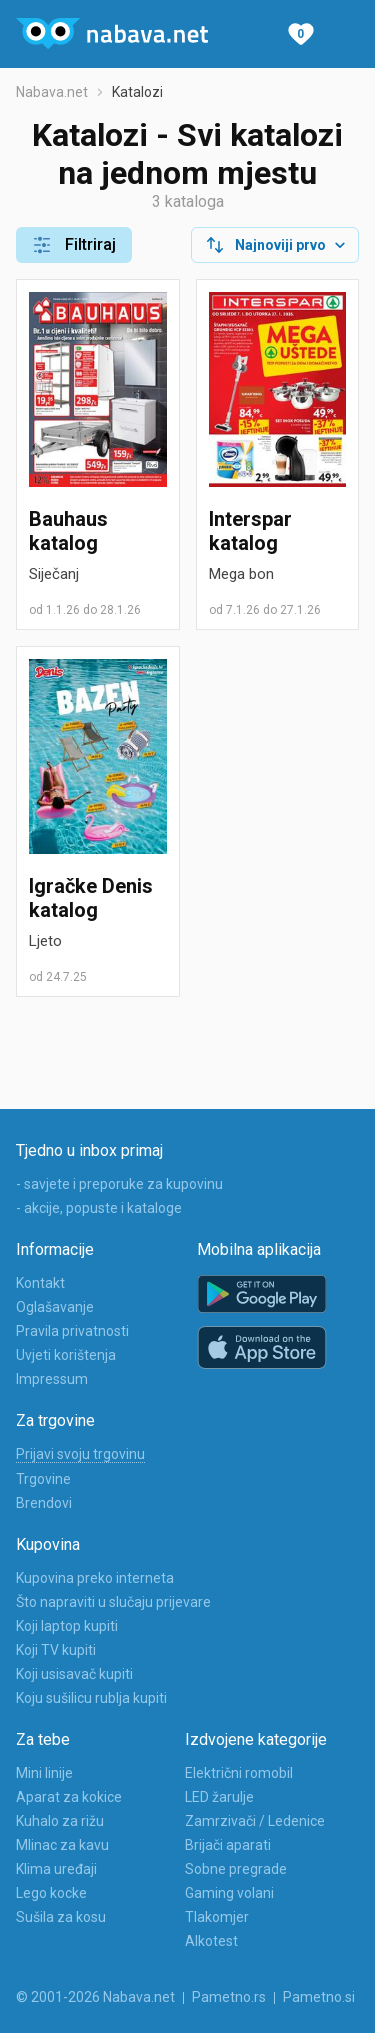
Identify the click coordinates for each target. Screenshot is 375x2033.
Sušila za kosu (61, 1917)
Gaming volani (229, 1893)
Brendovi (44, 1503)
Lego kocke (51, 1893)
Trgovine (43, 1479)
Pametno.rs (229, 1997)
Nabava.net (52, 92)
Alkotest (211, 1941)
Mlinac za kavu (62, 1845)
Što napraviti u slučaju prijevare (113, 1602)
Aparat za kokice (69, 1797)
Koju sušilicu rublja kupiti (91, 1698)
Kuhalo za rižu (60, 1821)
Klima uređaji (56, 1869)
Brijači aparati (228, 1845)
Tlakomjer (217, 1917)
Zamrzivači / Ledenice (255, 1821)
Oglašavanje (55, 1307)
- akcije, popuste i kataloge (99, 1208)
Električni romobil (239, 1773)
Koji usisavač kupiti (74, 1674)
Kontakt (40, 1283)
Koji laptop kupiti (67, 1626)
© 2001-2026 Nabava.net (95, 1997)
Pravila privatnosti (72, 1331)
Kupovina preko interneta (95, 1578)
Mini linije (44, 1773)
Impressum (52, 1379)
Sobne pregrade (236, 1869)
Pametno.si (319, 1997)
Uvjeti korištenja (66, 1355)
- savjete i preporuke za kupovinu (119, 1184)
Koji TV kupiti (56, 1650)
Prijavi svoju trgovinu (80, 1454)
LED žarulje (219, 1797)
